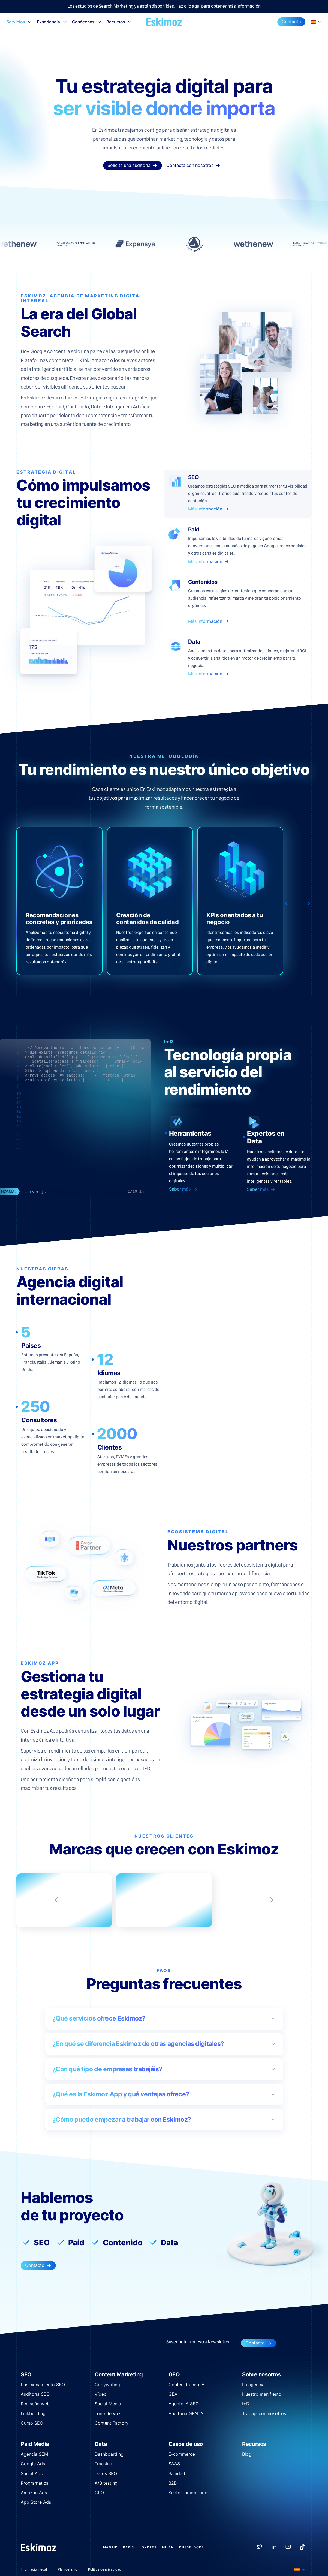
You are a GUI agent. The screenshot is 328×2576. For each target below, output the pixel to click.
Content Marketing (119, 2374)
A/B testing (106, 2483)
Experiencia (52, 22)
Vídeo (101, 2394)
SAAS (174, 2463)
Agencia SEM (34, 2454)
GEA (172, 2394)
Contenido (122, 2242)
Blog (246, 2454)
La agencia (253, 2384)
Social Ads (32, 2473)
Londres (148, 2547)
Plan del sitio (67, 2569)
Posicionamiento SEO (43, 2384)
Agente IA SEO (183, 2403)
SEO (42, 2242)
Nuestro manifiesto (261, 2394)
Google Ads (33, 2463)
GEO (174, 2374)
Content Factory (111, 2423)
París (128, 2547)
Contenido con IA (186, 2384)
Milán (168, 2547)
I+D (245, 2403)
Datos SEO (106, 2473)
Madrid (110, 2547)
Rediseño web (35, 2403)
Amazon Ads (34, 2492)
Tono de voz (108, 2413)
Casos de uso (185, 2444)
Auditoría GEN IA (185, 2413)
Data (169, 2242)
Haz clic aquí (188, 6)
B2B (172, 2483)
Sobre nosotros (261, 2374)
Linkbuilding (33, 2413)
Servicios (19, 22)
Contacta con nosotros (193, 165)
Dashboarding (109, 2454)
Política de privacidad (104, 2569)
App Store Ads (36, 2502)
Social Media (108, 2403)
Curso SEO (32, 2423)
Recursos (119, 22)
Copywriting (107, 2384)
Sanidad (176, 2473)
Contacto (291, 21)
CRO (99, 2492)
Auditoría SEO (35, 2394)
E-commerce (181, 2454)
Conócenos (87, 22)
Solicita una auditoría (132, 165)
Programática (35, 2483)
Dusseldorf (191, 2547)
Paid (76, 2242)
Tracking (103, 2463)
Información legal (34, 2569)
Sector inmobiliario (187, 2492)
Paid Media (35, 2444)
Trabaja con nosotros (264, 2413)
